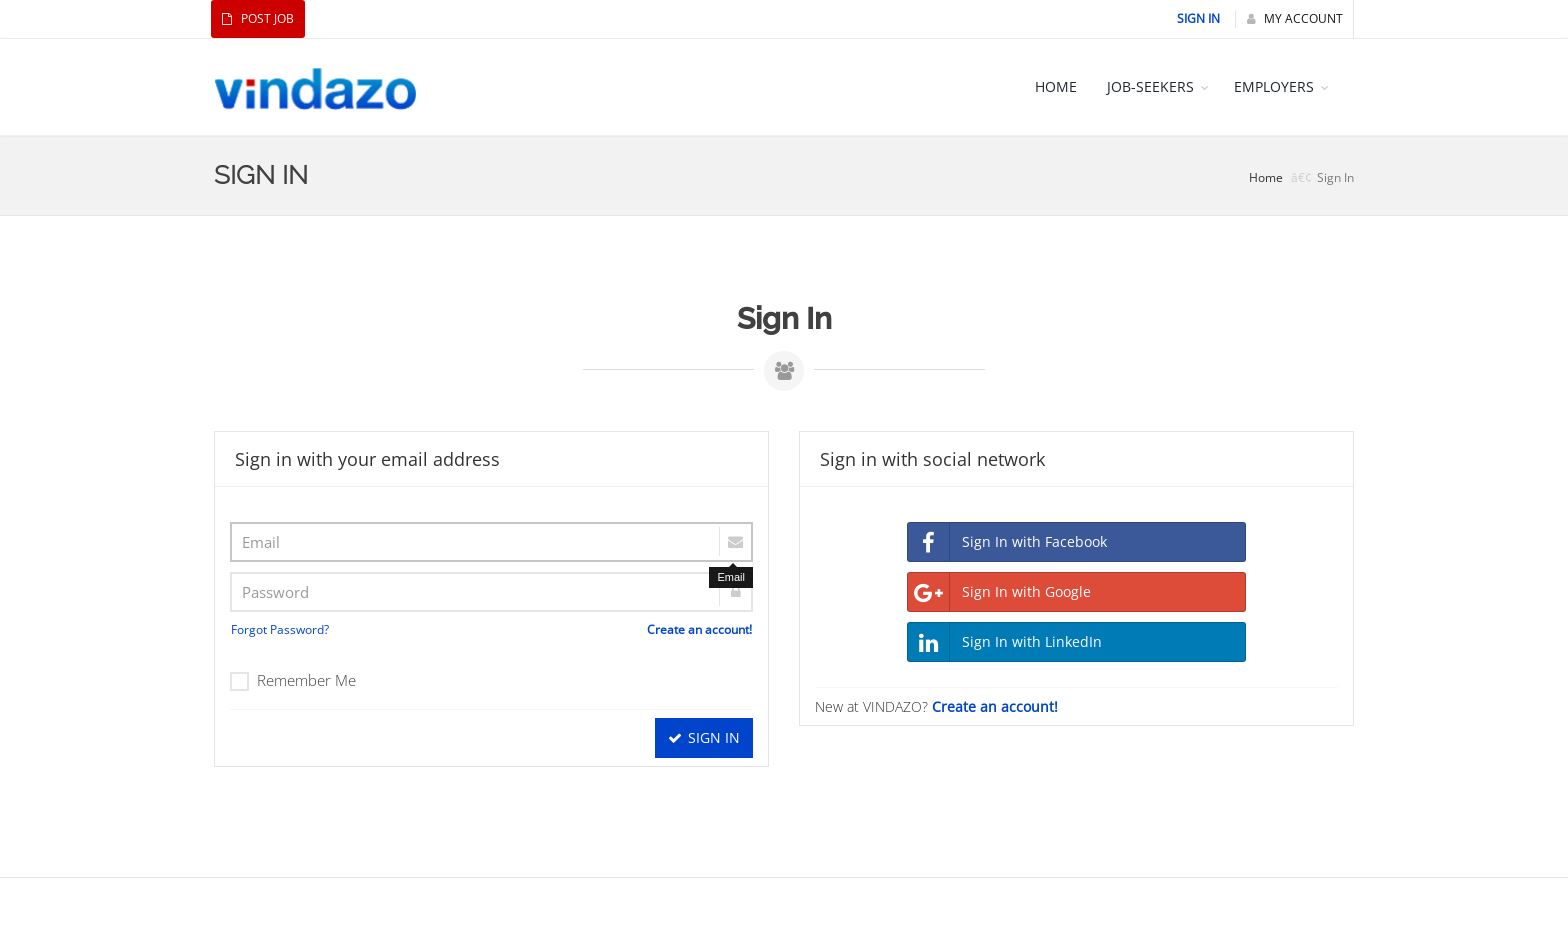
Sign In (1198, 18)
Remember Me (293, 680)
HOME (1056, 86)
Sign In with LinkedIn (1005, 642)
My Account (1295, 18)
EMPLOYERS (1274, 86)
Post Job (258, 18)
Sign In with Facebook (1007, 542)
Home (1266, 177)
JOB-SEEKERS (1150, 86)
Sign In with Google (999, 592)
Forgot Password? (280, 629)
